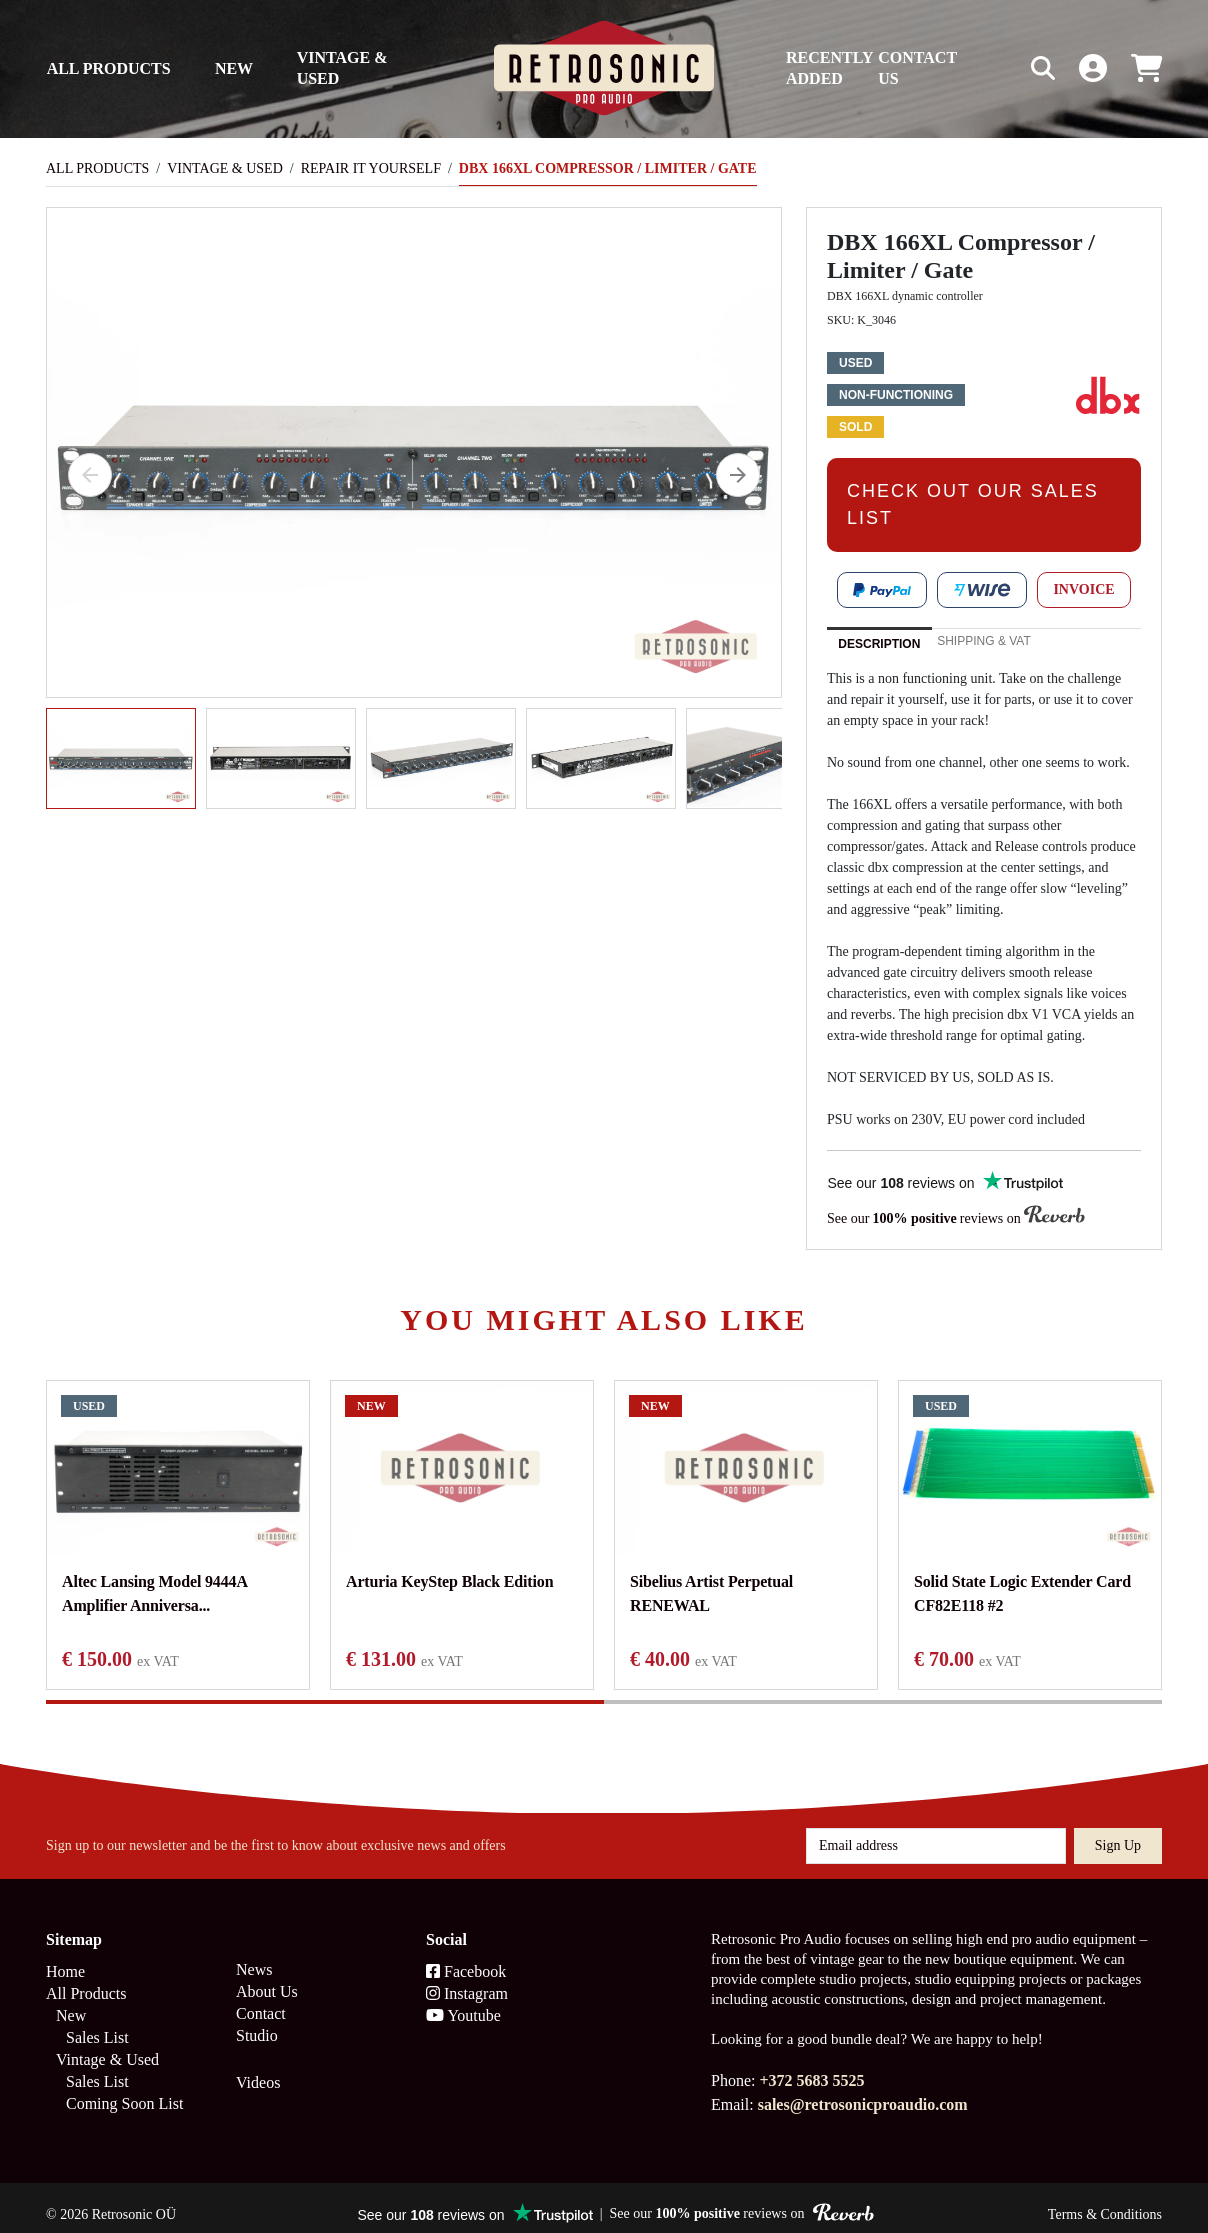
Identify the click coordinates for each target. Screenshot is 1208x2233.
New (234, 68)
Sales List (97, 2023)
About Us (267, 1977)
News (254, 1955)
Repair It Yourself (371, 168)
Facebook (466, 1957)
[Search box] (1001, 68)
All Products (109, 68)
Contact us (917, 68)
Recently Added (829, 68)
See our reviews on (956, 1217)
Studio (257, 2021)
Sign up (1118, 1831)
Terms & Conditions (1105, 2200)
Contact (261, 1999)
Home (65, 1957)
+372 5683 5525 (811, 2066)
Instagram (467, 1979)
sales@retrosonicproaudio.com (863, 2090)
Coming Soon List (124, 2089)
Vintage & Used (342, 68)
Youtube (463, 2001)
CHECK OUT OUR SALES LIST (973, 504)
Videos (258, 2068)
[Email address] (936, 1832)
